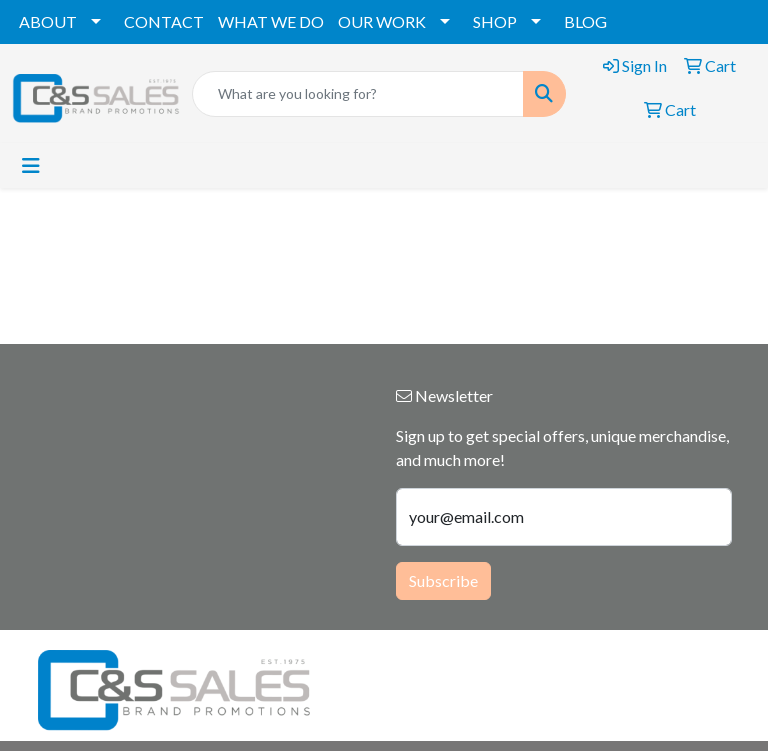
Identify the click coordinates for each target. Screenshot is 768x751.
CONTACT (164, 21)
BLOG (585, 21)
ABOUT (48, 21)
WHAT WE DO (271, 21)
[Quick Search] (358, 94)
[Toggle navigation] (31, 165)
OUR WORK (382, 21)
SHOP (495, 21)
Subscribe (443, 580)
